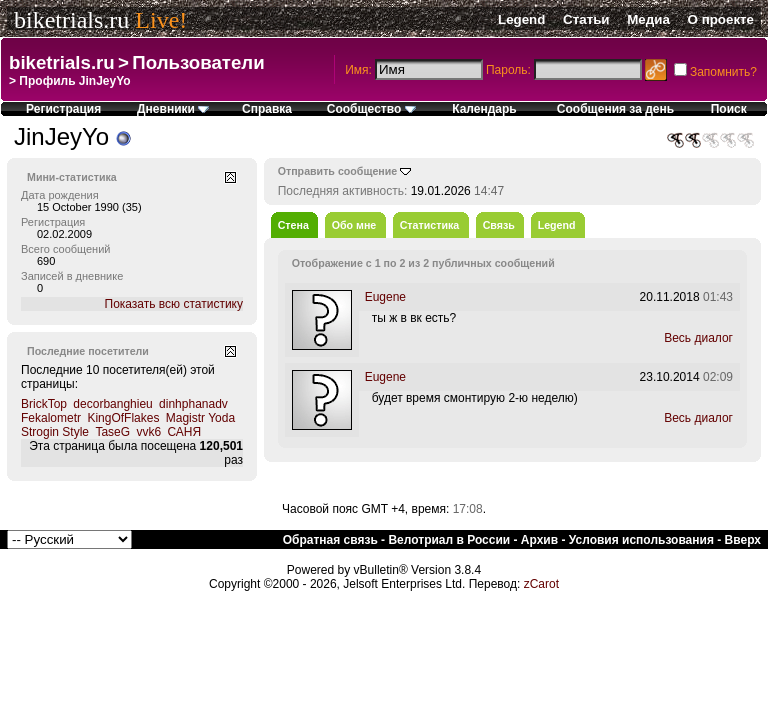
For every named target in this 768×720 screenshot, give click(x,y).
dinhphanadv (193, 404)
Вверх (743, 540)
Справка (267, 109)
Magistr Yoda (200, 418)
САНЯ (184, 432)
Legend (521, 19)
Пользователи (198, 62)
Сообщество (371, 109)
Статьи (586, 19)
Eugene (385, 297)
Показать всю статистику (174, 304)
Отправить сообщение (338, 171)
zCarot (541, 584)
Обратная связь (330, 540)
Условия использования (641, 540)
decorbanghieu (112, 404)
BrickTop (44, 404)
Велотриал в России (449, 540)
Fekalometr (51, 418)
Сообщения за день (615, 109)
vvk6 (148, 432)
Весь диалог (698, 338)
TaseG (112, 432)
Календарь (484, 109)
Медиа (648, 19)
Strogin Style (55, 432)
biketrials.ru (71, 20)
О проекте (721, 19)
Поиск (729, 109)
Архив (539, 540)
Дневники (173, 109)
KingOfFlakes (123, 418)
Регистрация (63, 109)
